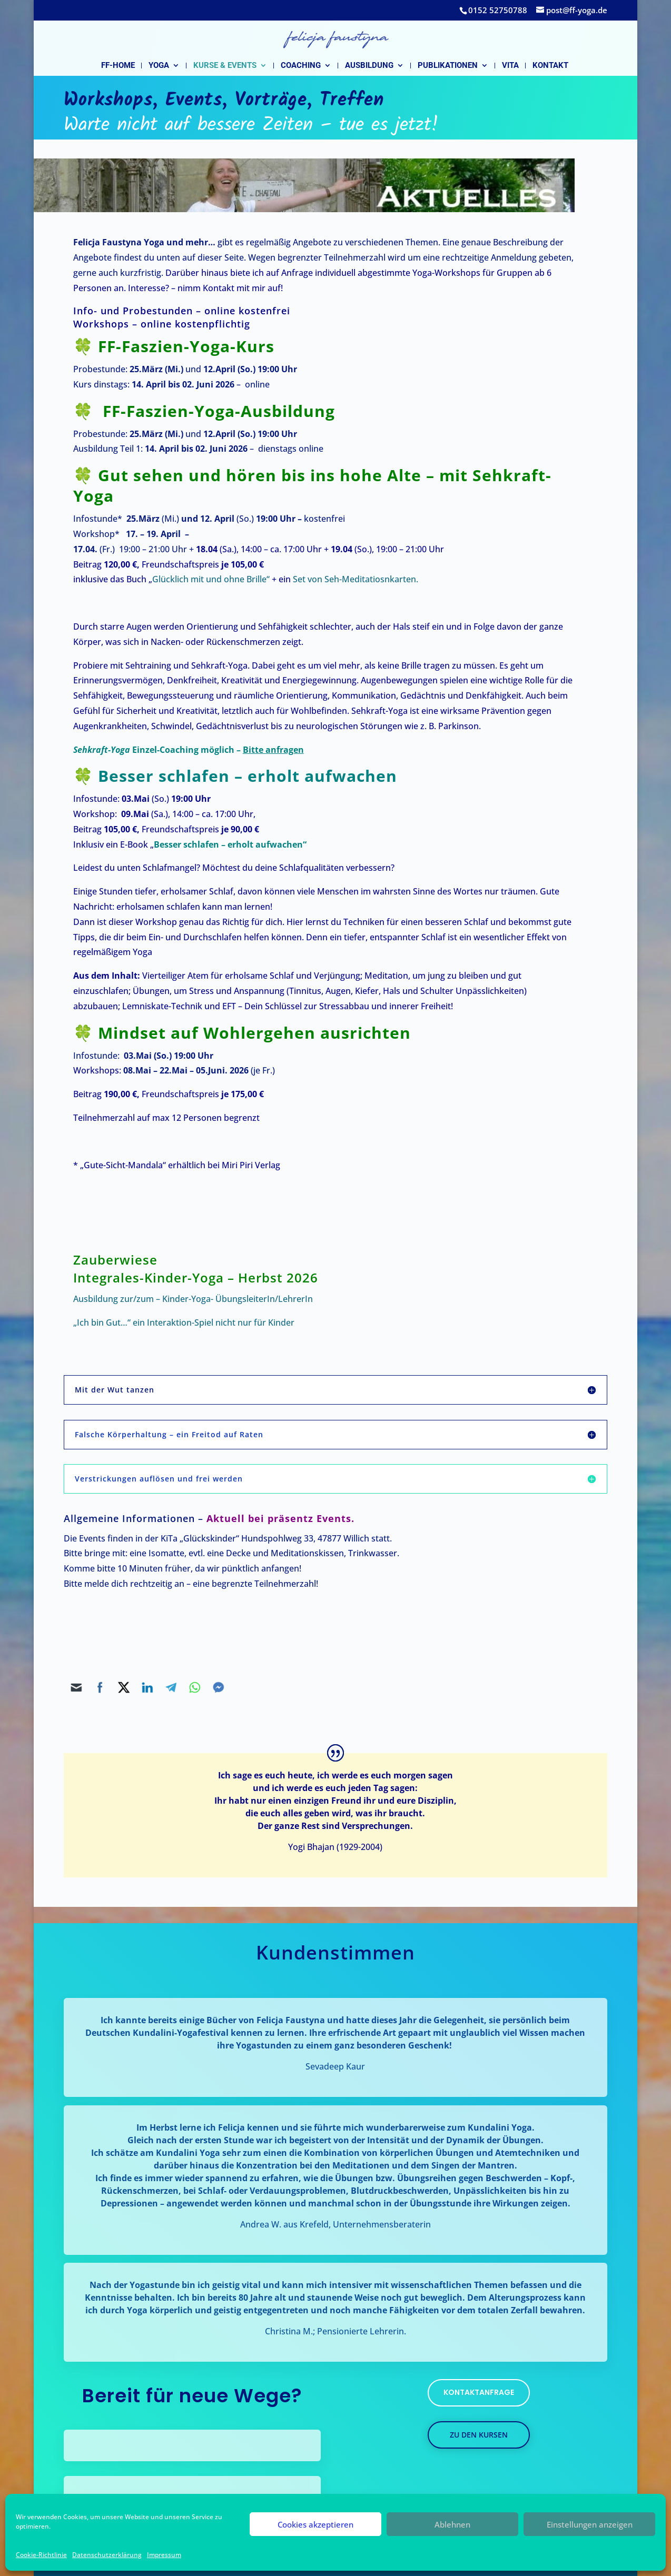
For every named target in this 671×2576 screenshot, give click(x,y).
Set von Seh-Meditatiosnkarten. (356, 579)
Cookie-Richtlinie (41, 2554)
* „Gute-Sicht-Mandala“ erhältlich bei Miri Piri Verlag (176, 1165)
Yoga (159, 66)
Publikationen (448, 66)
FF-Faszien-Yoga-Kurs (186, 346)
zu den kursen (479, 2435)
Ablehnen (452, 2524)
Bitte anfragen (273, 749)
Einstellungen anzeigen (590, 2524)
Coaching (301, 66)
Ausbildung (369, 66)
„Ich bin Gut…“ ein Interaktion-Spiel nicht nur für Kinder (183, 1322)
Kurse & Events (224, 66)
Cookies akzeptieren (315, 2524)
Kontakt (550, 66)
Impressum (164, 2554)
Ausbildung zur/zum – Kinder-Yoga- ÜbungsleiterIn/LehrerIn (193, 1299)
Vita (510, 66)
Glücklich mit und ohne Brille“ (211, 579)
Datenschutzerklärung (107, 2554)
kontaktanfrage (478, 2392)
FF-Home (118, 66)
